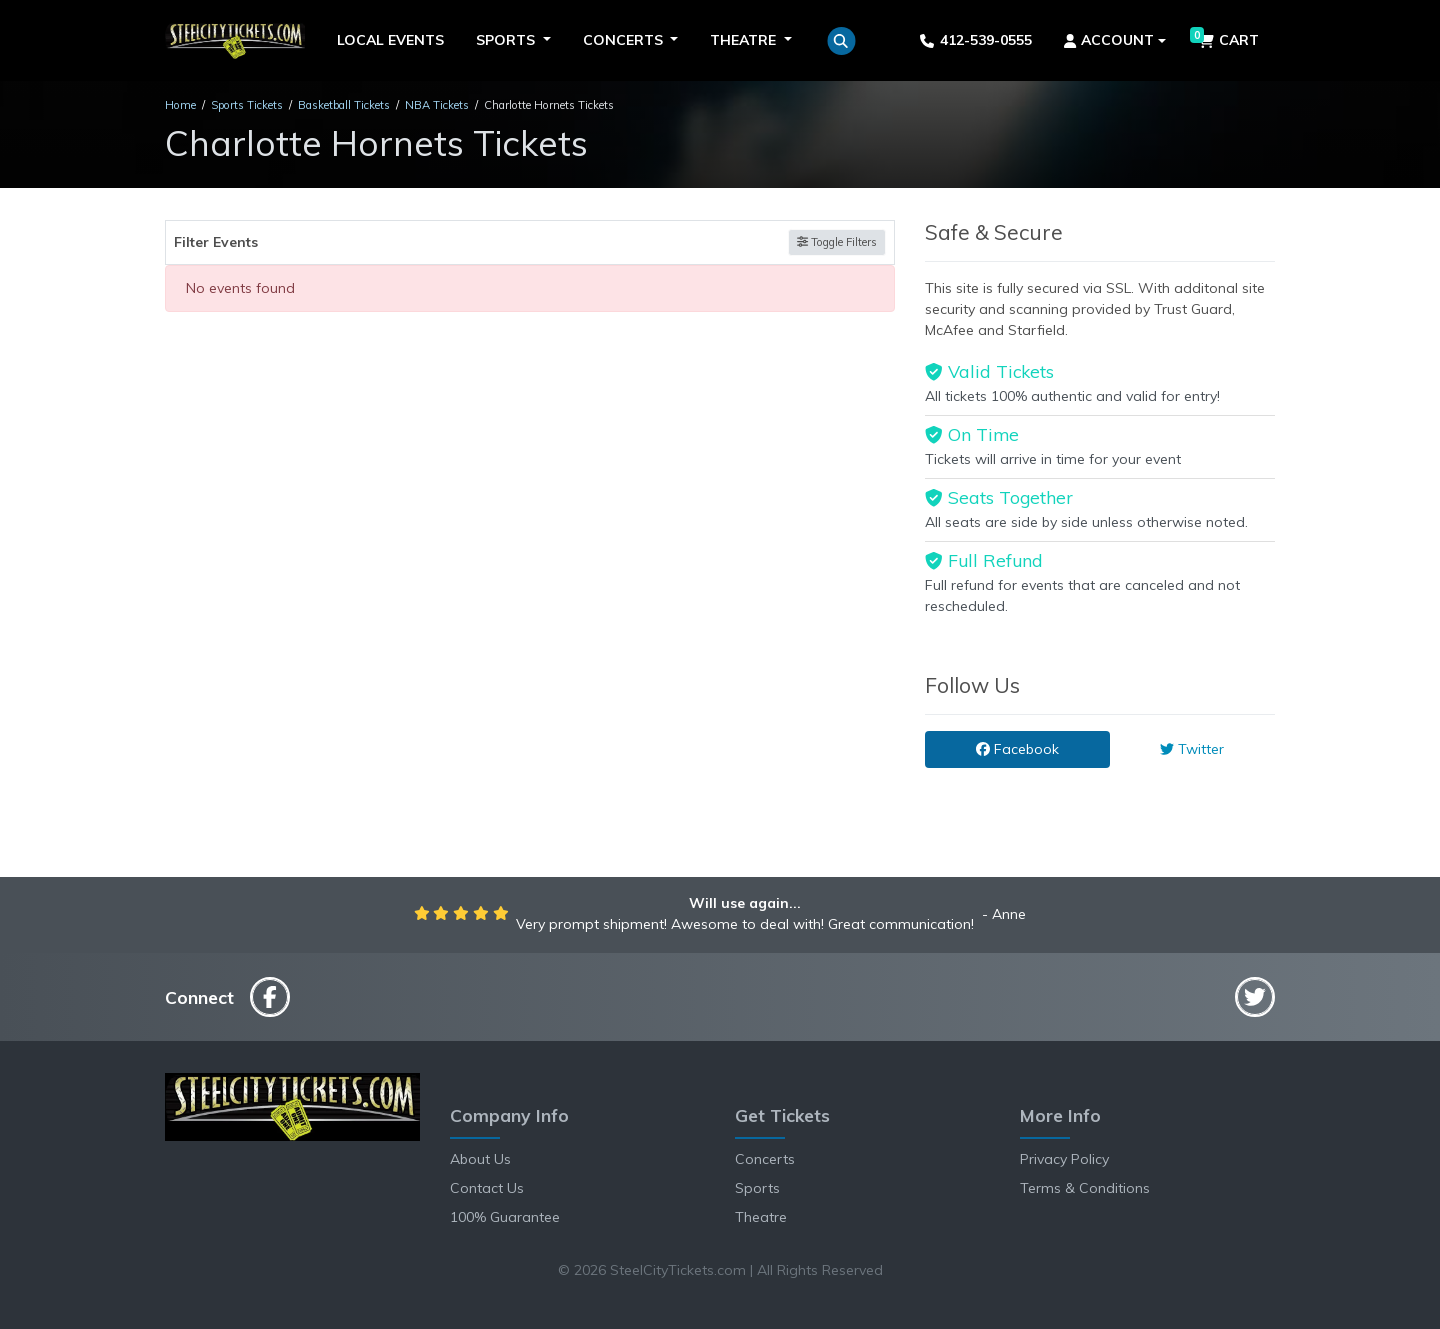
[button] (841, 41)
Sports (757, 1188)
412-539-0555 (975, 40)
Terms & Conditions (1085, 1188)
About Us (480, 1159)
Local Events (390, 40)
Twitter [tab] (1192, 749)
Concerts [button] (625, 40)
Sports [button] (507, 40)
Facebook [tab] (1017, 749)
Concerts (765, 1159)
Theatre (761, 1217)
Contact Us (487, 1188)
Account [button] (1109, 40)
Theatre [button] (745, 40)
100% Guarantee (505, 1217)
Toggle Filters (837, 242)
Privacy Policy (1064, 1159)
